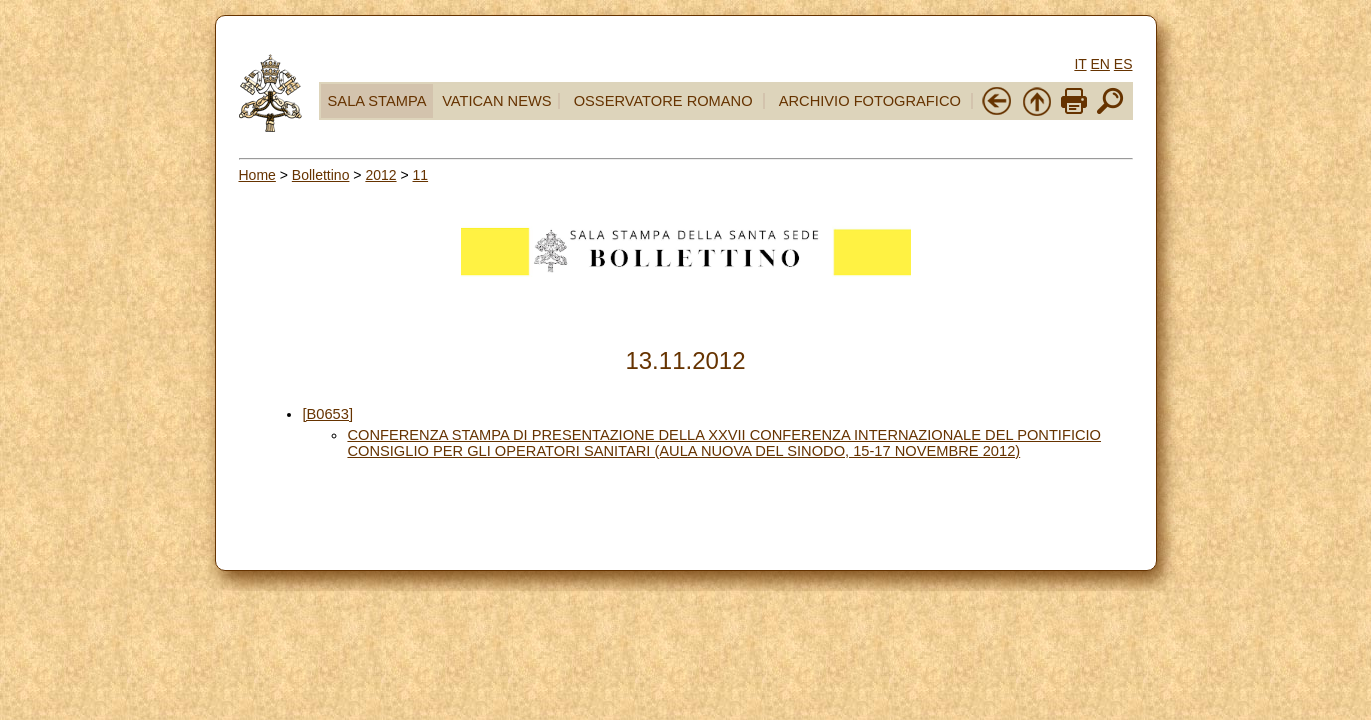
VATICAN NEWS (496, 101)
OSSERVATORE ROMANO (663, 101)
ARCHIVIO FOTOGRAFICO (870, 101)
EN (1099, 64)
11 (421, 175)
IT (1080, 64)
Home (257, 175)
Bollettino (321, 175)
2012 (380, 175)
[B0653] (327, 414)
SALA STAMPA (377, 101)
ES (1123, 64)
